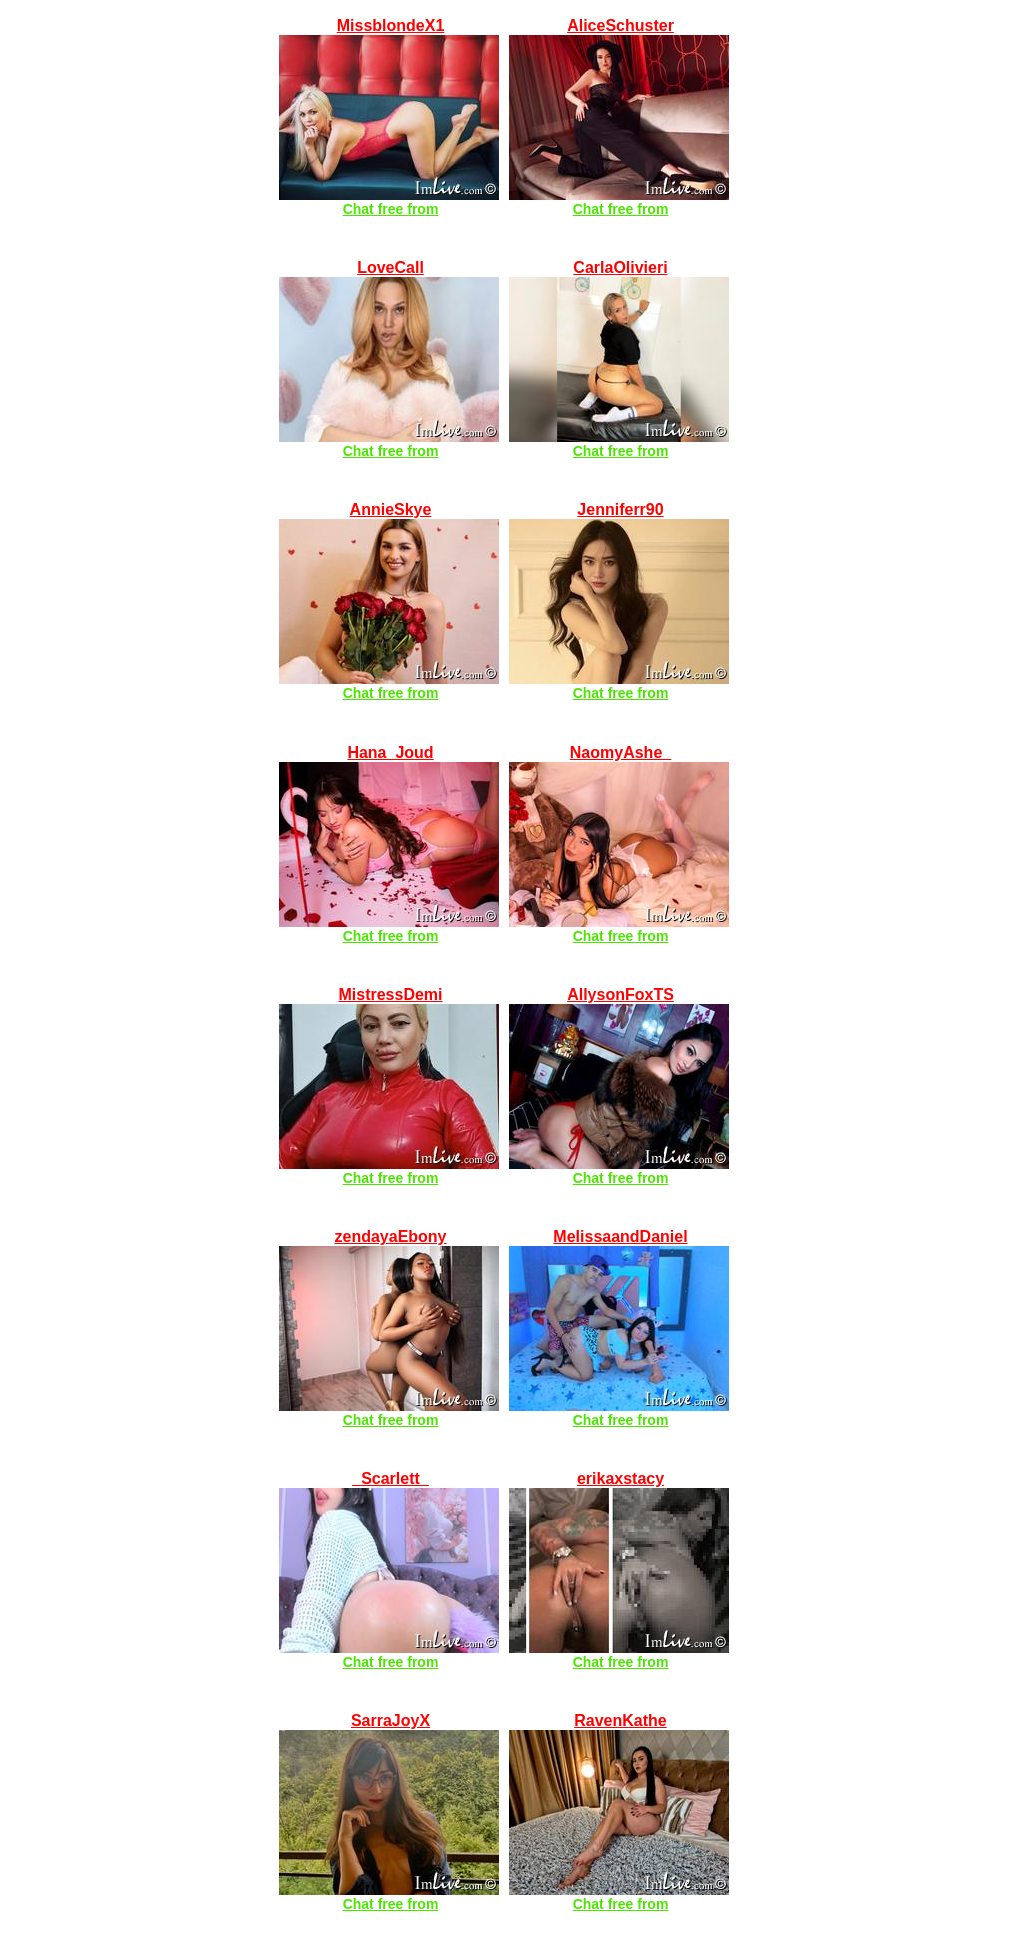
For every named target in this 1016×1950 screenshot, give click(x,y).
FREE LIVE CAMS (345, 8)
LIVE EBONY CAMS (352, 1219)
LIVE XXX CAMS (340, 1703)
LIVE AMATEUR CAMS (593, 8)
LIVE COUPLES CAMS (592, 1219)
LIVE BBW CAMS (573, 1461)
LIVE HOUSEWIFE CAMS (602, 250)
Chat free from (391, 209)
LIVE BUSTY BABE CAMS (375, 250)
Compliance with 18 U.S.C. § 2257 (661, 1943)
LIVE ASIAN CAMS (578, 492)
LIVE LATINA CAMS (352, 1461)
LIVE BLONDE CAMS (357, 735)
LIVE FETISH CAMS (352, 977)
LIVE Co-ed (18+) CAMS (367, 492)
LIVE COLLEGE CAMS (592, 735)
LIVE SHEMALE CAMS (593, 977)
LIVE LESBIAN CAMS (589, 1703)
